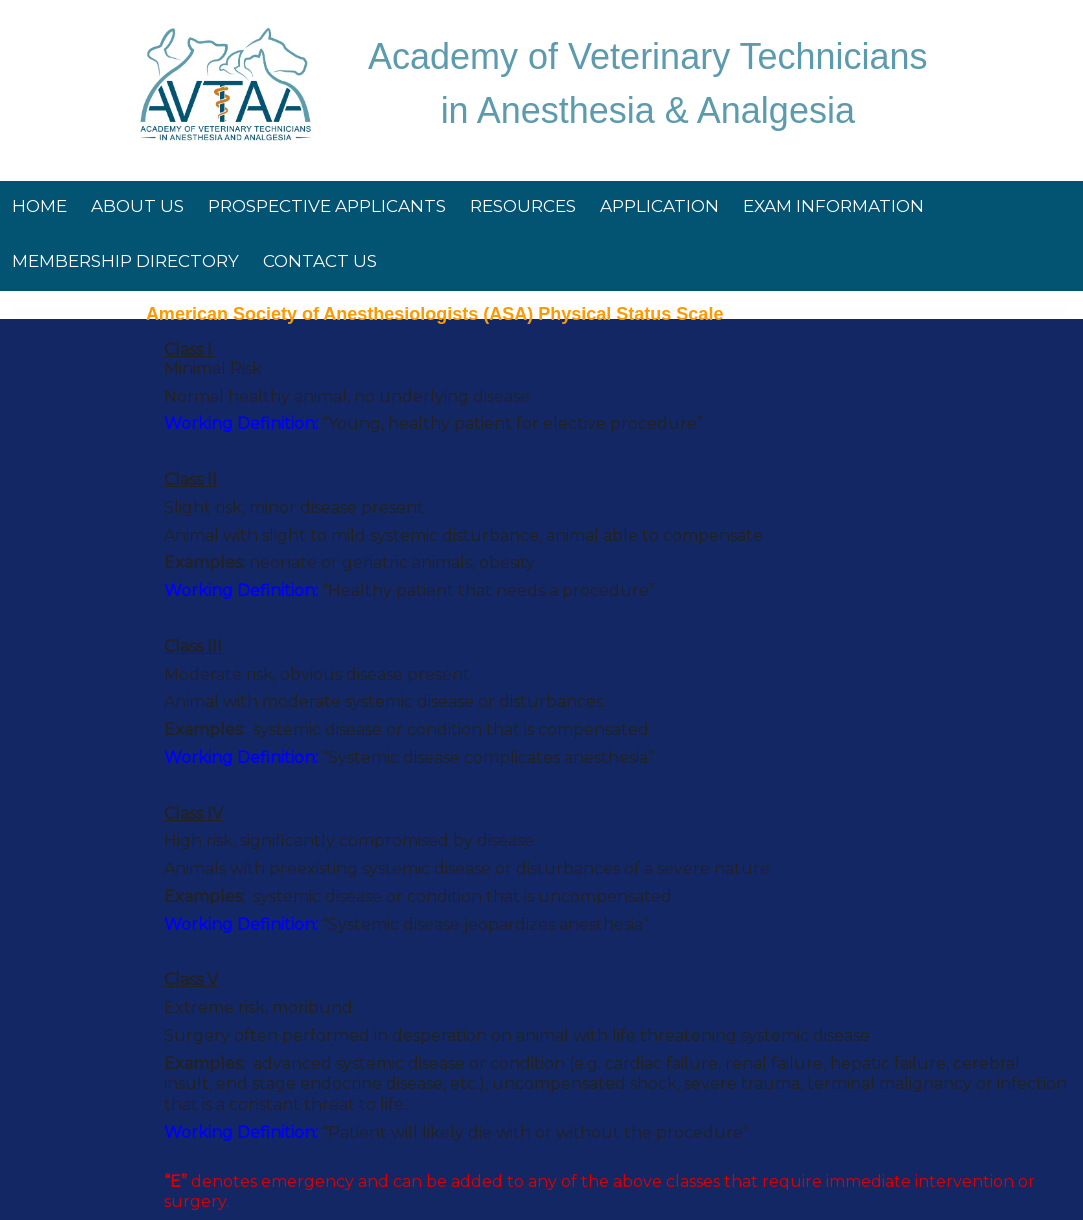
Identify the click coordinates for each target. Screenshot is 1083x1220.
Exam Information (833, 206)
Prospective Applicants (327, 206)
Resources (523, 206)
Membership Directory (125, 261)
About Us (137, 206)
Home (39, 206)
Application (659, 206)
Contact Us (320, 261)
